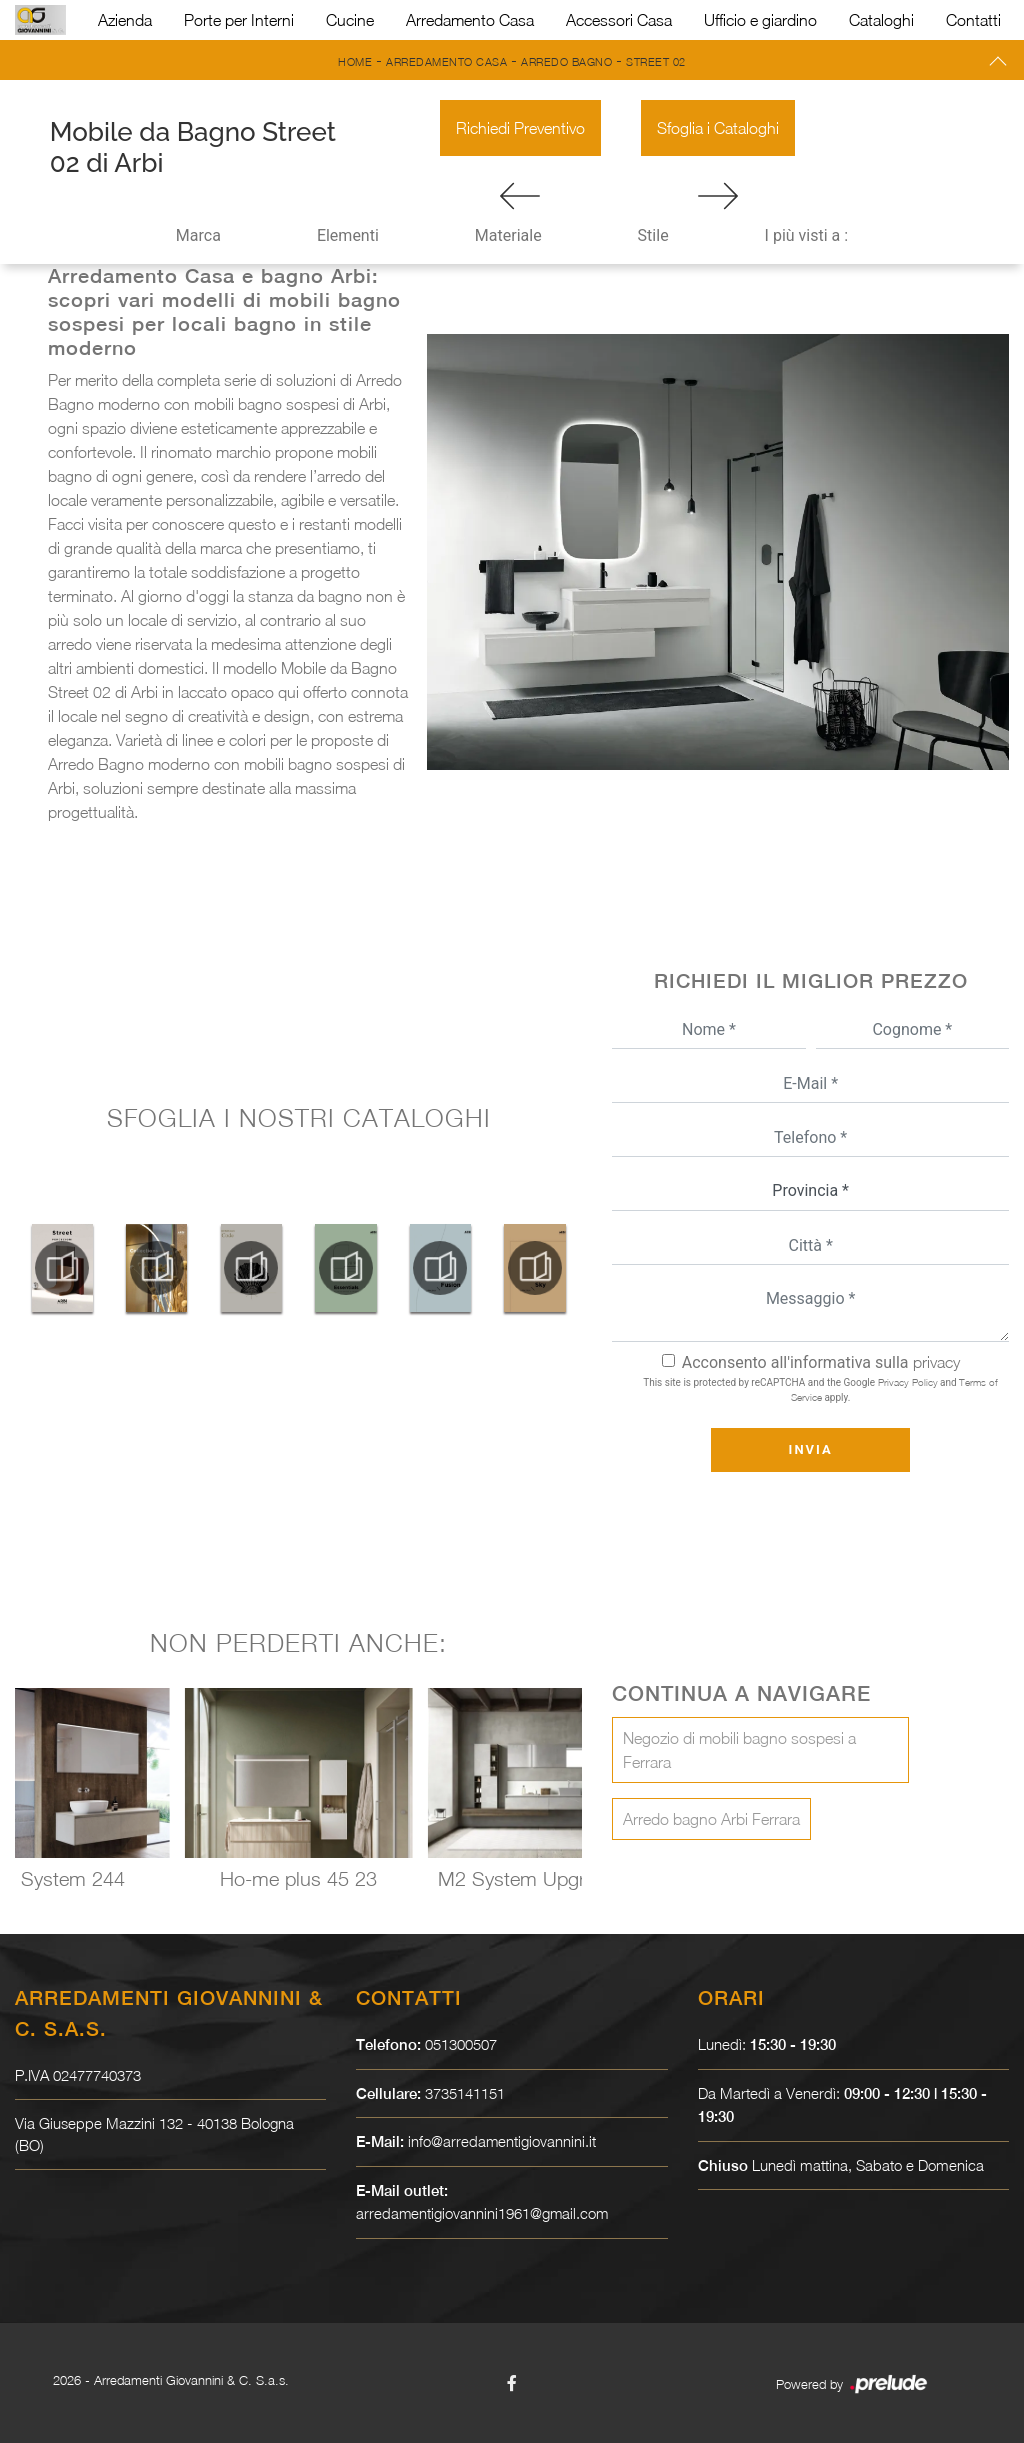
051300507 (461, 2044)
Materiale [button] (508, 235)
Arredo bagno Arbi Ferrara (711, 1819)
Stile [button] (653, 235)
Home (355, 61)
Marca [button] (198, 235)
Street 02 (656, 61)
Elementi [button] (348, 235)
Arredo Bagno (566, 61)
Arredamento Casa (470, 20)
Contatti (973, 20)
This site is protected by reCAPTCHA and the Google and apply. (820, 1389)
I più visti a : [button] (807, 235)
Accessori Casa (619, 20)
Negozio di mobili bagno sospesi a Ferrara (739, 1750)
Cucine (350, 20)
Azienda (125, 20)
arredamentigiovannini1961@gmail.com (483, 2213)
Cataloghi (881, 20)
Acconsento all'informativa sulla (821, 1362)
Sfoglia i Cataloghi (718, 128)
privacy (936, 1362)
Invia (811, 1449)
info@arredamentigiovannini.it (502, 2141)
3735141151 (465, 2093)
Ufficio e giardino (760, 20)
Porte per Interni (239, 20)
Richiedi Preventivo (520, 128)
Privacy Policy (908, 1382)
